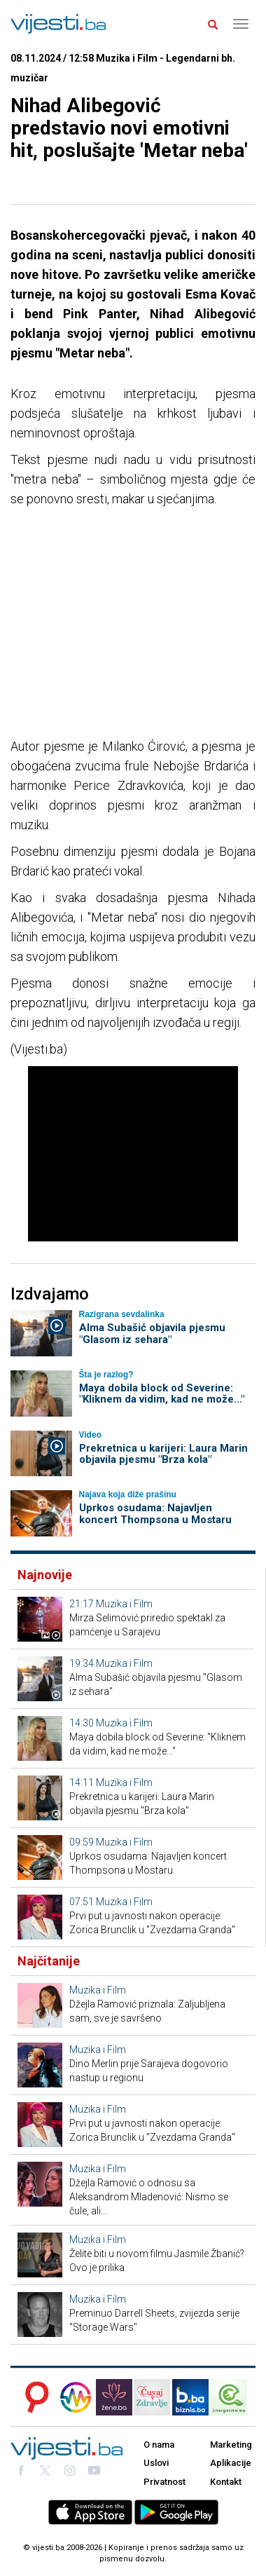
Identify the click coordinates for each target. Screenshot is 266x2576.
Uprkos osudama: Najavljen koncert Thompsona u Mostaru (155, 1513)
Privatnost (165, 2481)
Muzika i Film (124, 1603)
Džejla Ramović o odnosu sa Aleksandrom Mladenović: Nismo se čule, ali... (148, 2196)
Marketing (231, 2444)
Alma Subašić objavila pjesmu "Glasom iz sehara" (152, 1333)
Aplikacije (230, 2463)
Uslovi (156, 2463)
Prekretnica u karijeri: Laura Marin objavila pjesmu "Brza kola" (163, 1454)
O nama (159, 2444)
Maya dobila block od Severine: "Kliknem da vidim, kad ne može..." (161, 1394)
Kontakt (225, 2481)
